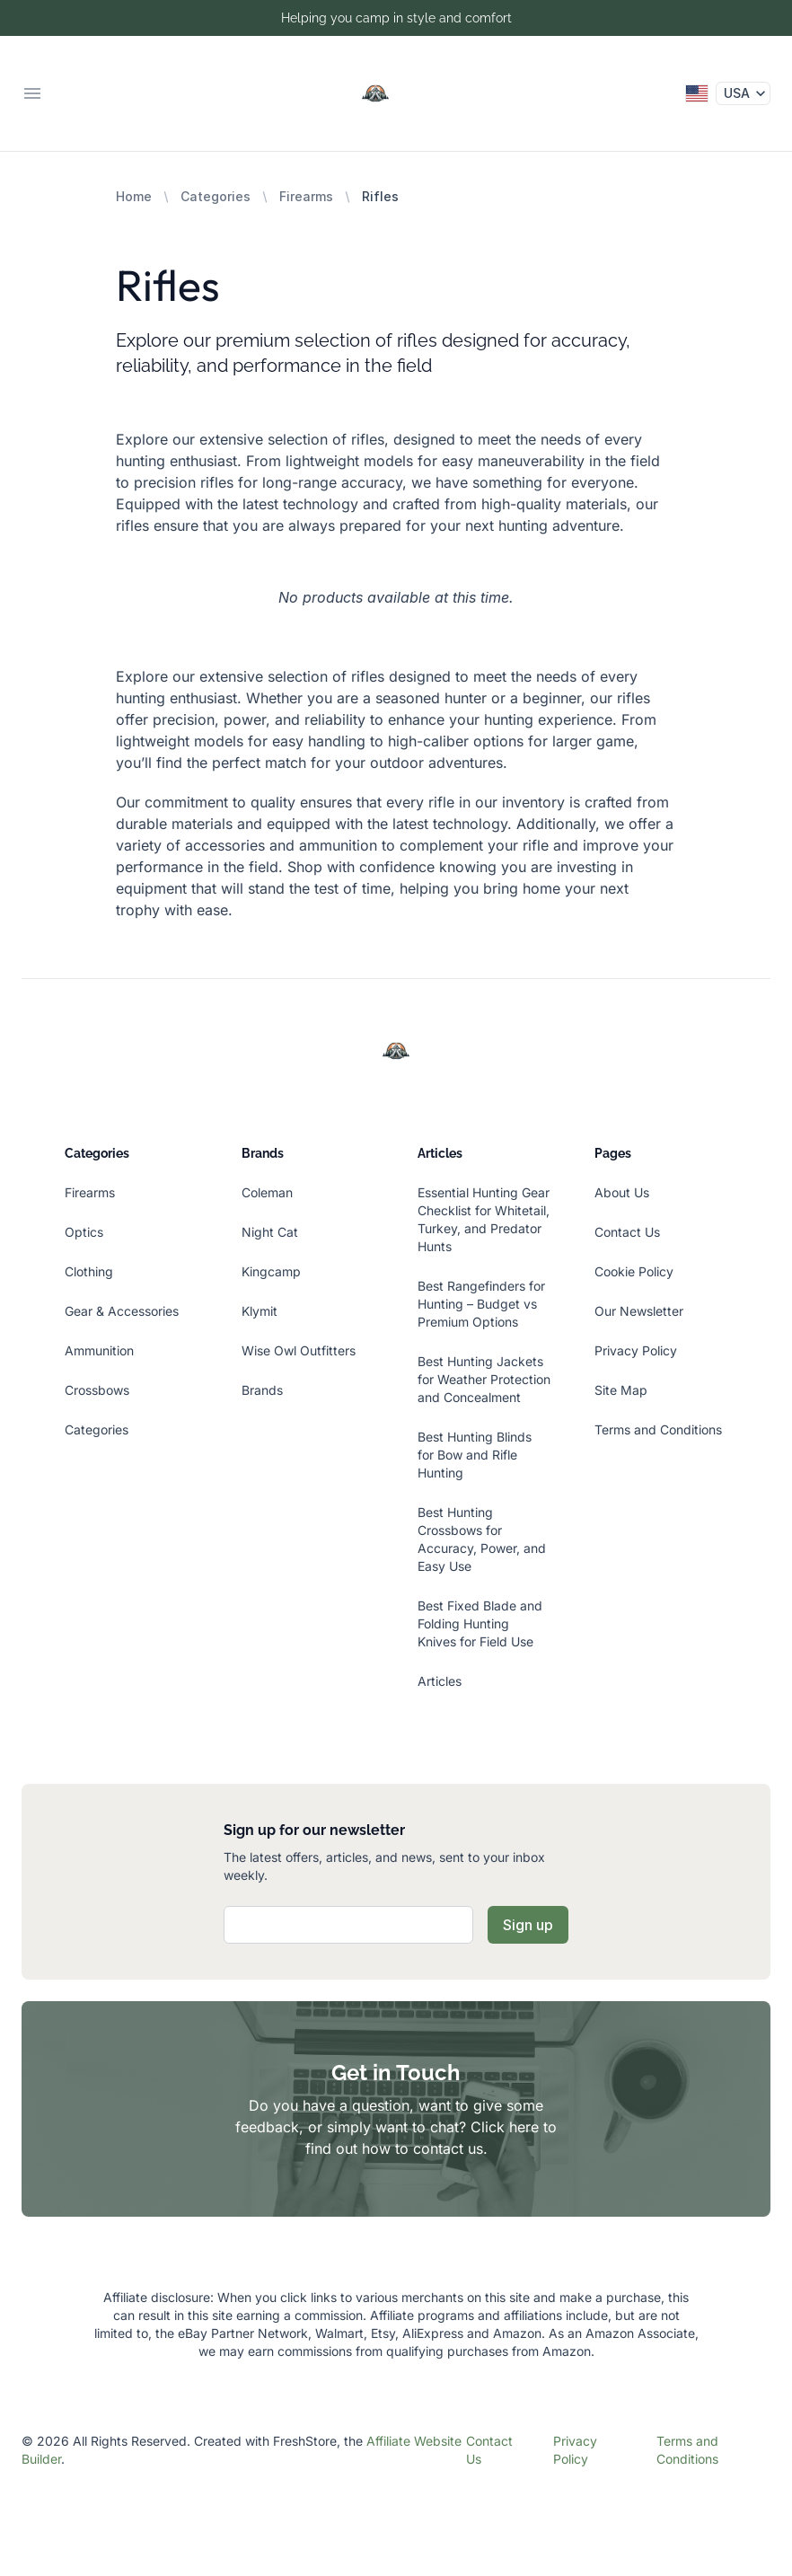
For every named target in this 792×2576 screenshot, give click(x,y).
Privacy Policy (635, 1350)
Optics (84, 1231)
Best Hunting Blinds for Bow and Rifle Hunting (475, 1454)
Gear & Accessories (122, 1311)
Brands (262, 1390)
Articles (440, 1681)
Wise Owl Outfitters (299, 1350)
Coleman (267, 1192)
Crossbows (97, 1390)
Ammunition (99, 1350)
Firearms (306, 196)
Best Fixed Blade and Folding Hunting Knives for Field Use (480, 1623)
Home (134, 196)
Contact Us (627, 1231)
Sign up (528, 1925)
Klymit (259, 1311)
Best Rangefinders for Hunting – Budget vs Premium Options (481, 1303)
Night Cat (270, 1231)
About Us (621, 1192)
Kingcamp (271, 1271)
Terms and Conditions (658, 1429)
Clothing (89, 1271)
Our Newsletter (638, 1311)
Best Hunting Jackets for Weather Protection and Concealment (484, 1379)
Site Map (620, 1390)
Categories (215, 196)
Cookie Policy (633, 1271)
